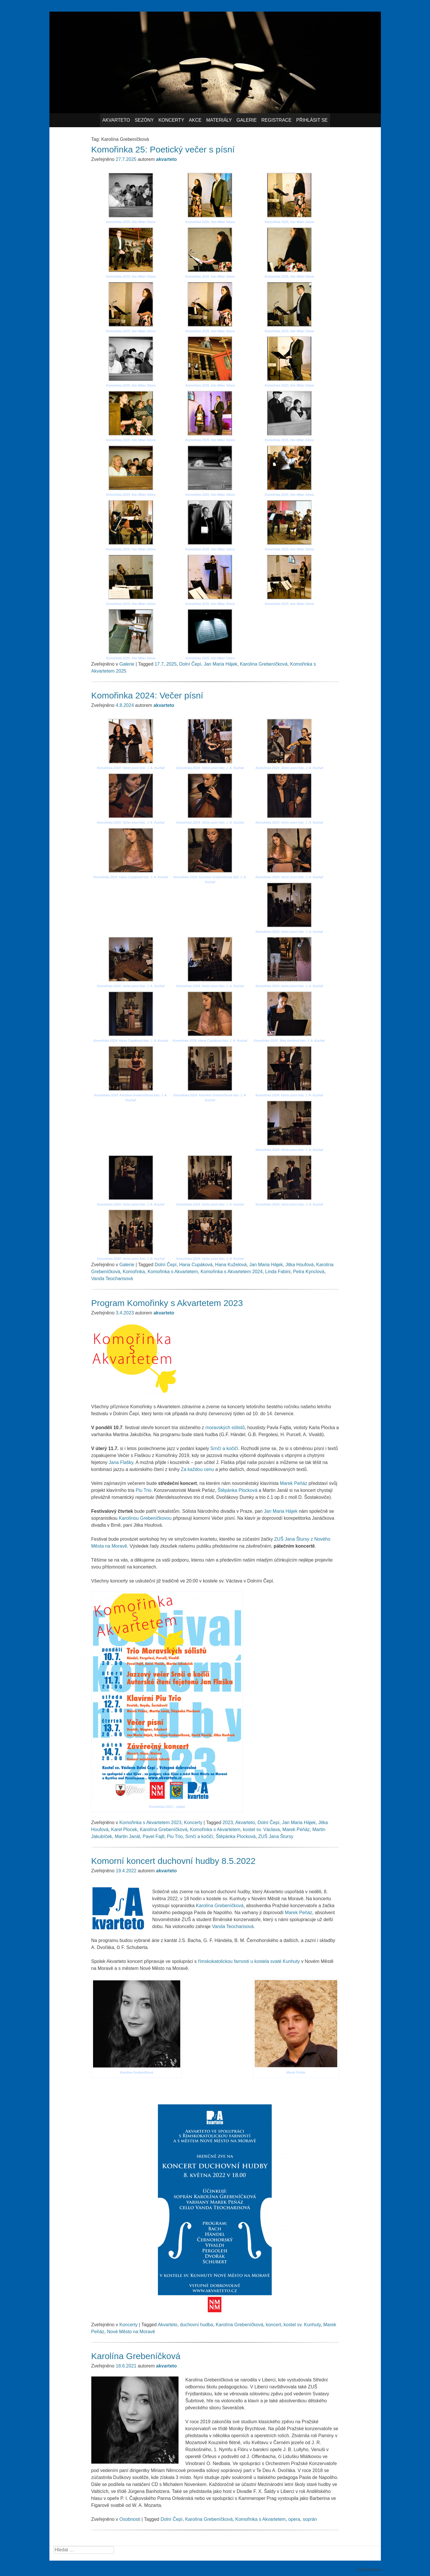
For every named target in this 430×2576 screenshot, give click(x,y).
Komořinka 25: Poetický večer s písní (163, 149)
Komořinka (134, 1271)
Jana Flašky (121, 1462)
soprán (310, 2519)
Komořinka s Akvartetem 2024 (232, 1271)
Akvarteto (116, 120)
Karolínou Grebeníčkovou (145, 1518)
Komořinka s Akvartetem (172, 1271)
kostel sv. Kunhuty (302, 2324)
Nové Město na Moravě (131, 2331)
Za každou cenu (197, 1469)
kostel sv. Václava (261, 1829)
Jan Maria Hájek (221, 664)
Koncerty (171, 120)
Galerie (246, 120)
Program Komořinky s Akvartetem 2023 (167, 1303)
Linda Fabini (277, 1271)
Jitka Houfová (300, 1264)
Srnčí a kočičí (224, 1448)
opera (294, 2519)
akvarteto (166, 159)
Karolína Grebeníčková (264, 664)
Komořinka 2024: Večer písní (147, 695)
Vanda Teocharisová (112, 1278)
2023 (228, 1822)
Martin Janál (127, 1836)
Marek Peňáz (293, 1483)
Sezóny (144, 120)
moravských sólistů (225, 1427)
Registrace (276, 120)
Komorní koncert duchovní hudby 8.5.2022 (173, 1861)
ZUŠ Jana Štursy (275, 1836)
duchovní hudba (196, 2324)
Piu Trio (143, 1490)
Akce (195, 120)
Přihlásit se (312, 120)
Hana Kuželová (231, 1264)
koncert (273, 2324)
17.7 (159, 664)
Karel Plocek (124, 1829)
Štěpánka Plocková (237, 1490)
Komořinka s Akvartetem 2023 (150, 1822)
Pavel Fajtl (153, 1836)
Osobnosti (129, 2519)
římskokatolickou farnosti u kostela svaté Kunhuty (249, 1961)
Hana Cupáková (196, 1264)
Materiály (219, 120)
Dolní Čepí (190, 664)
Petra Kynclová (308, 1271)
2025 (171, 664)
